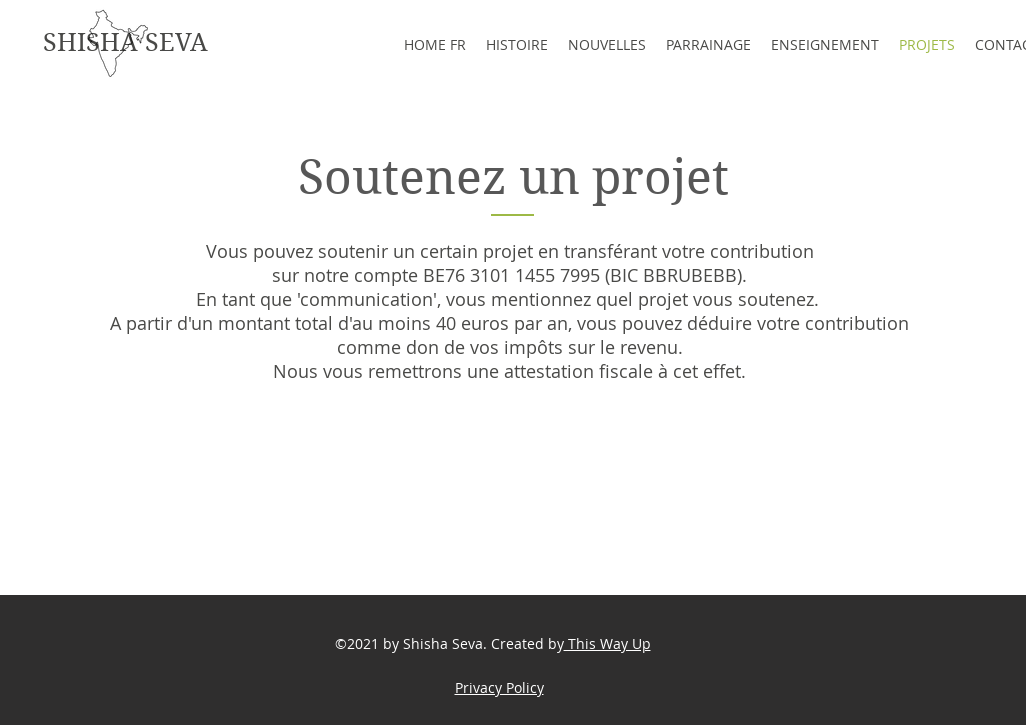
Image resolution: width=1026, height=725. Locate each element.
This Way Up (607, 643)
